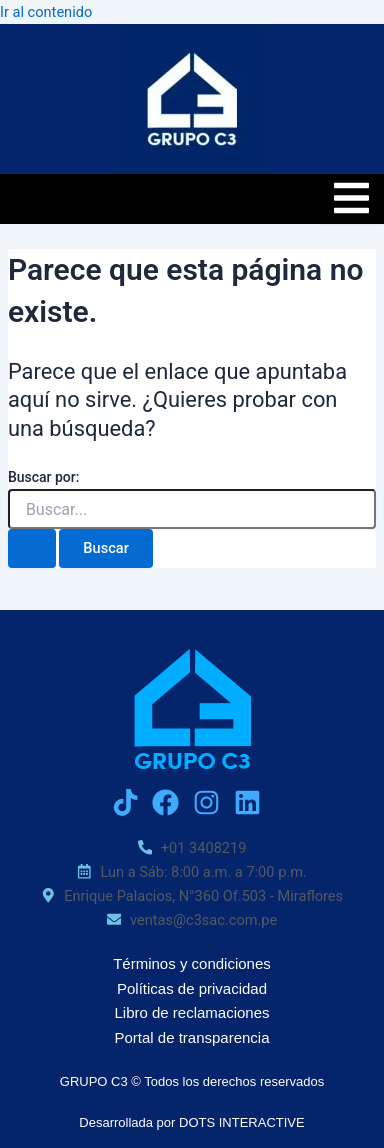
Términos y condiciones (192, 963)
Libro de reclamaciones (191, 1012)
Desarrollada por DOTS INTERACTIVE (191, 1122)
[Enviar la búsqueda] (32, 548)
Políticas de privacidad (192, 988)
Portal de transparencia (191, 1037)
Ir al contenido (46, 12)
